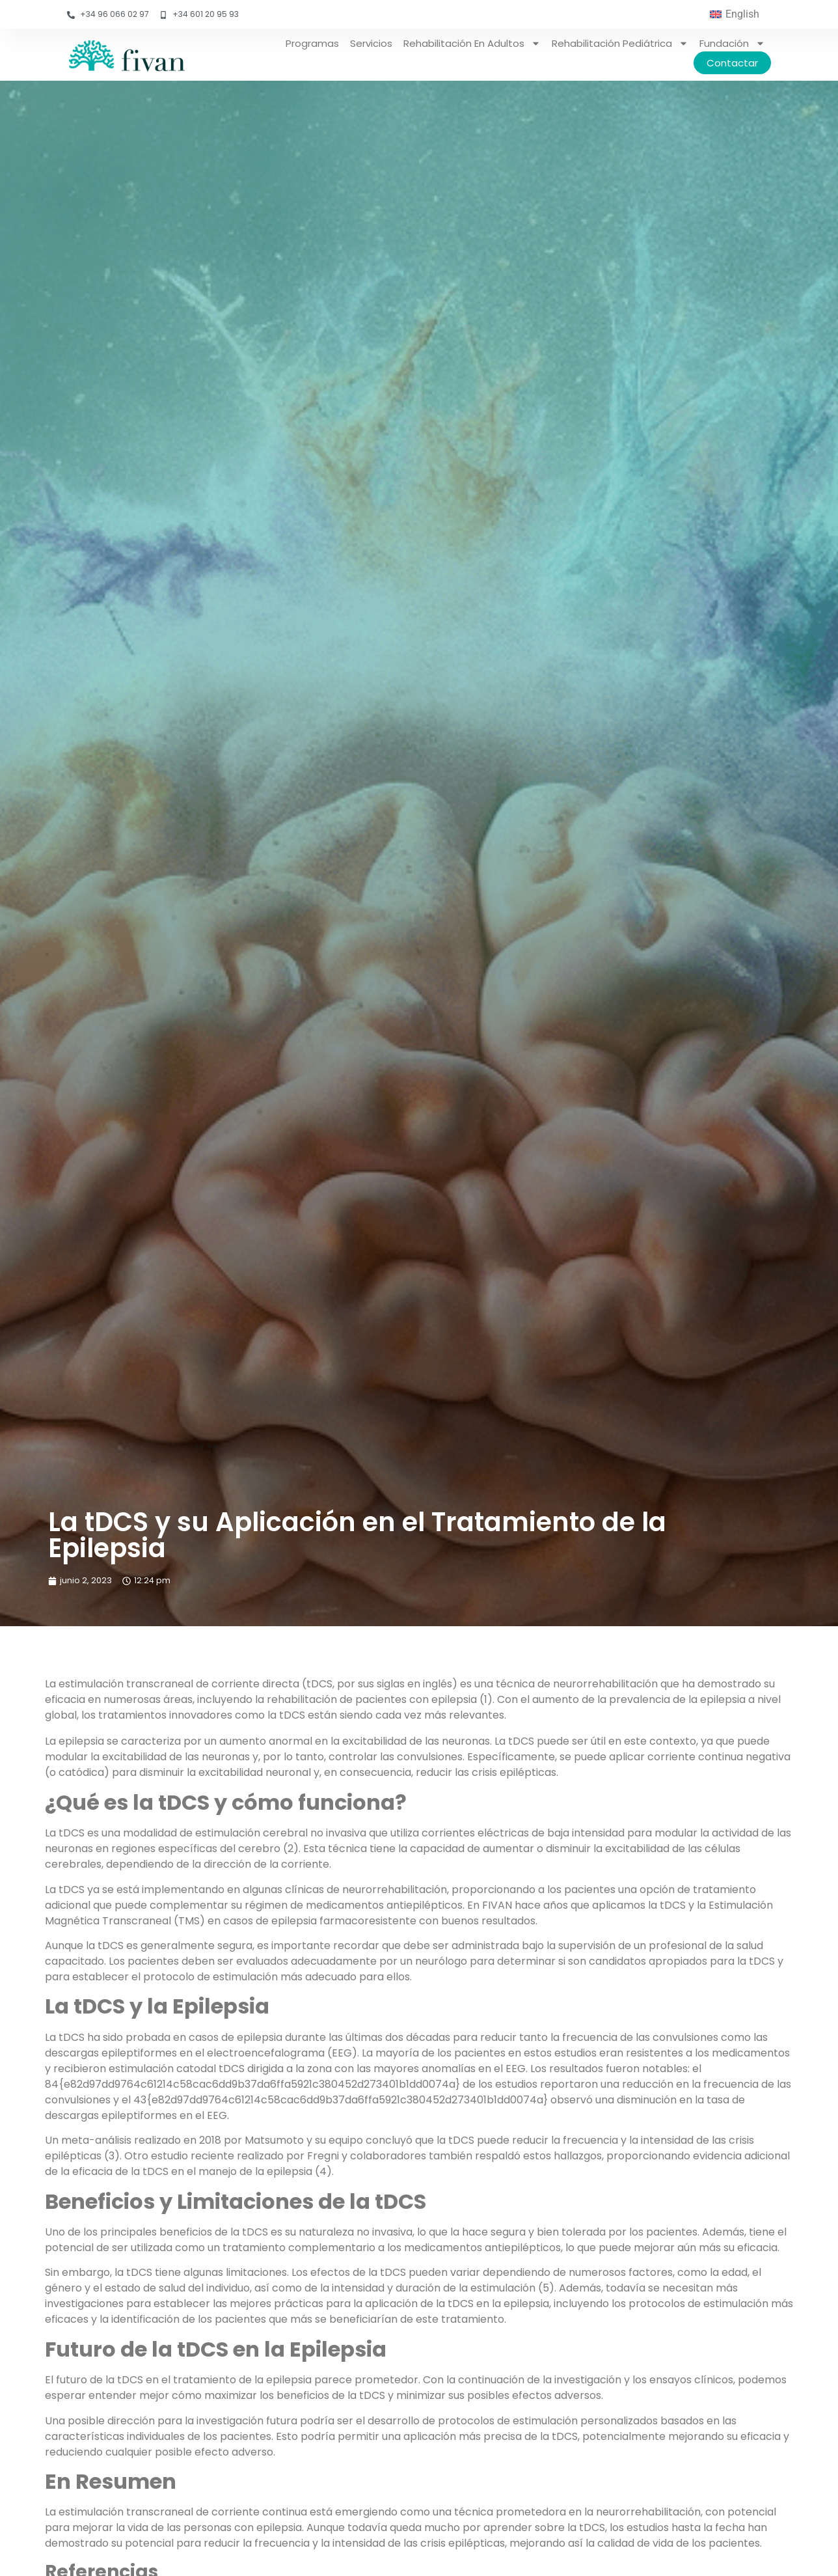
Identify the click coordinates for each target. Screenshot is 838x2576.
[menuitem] (734, 14)
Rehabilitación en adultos (472, 43)
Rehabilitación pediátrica (620, 43)
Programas (312, 43)
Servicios (371, 43)
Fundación (732, 43)
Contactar (732, 63)
